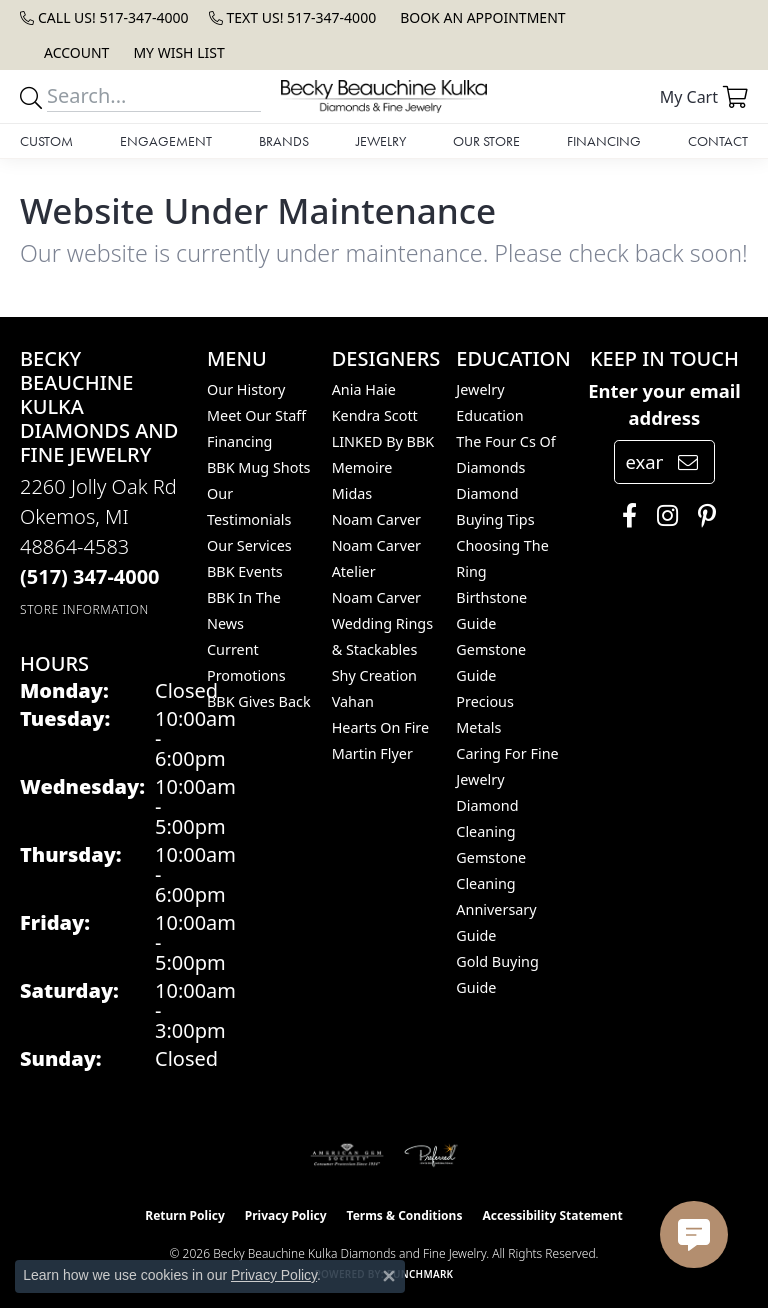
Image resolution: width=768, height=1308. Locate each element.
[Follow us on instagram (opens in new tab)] (662, 516)
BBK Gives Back (259, 701)
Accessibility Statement (552, 1215)
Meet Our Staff (256, 415)
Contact (718, 141)
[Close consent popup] (389, 1276)
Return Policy (185, 1215)
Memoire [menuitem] (362, 467)
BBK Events (245, 571)
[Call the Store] (90, 576)
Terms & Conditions (405, 1215)
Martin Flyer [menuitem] (372, 753)
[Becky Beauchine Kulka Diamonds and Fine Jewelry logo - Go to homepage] (383, 96)
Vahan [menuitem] (353, 701)
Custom (46, 141)
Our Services (249, 545)
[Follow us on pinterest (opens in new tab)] (702, 516)
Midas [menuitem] (352, 493)
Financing (604, 141)
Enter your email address (664, 404)
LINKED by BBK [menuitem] (383, 441)
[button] (74, 52)
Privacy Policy (286, 1215)
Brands (284, 141)
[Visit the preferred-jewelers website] (431, 1155)
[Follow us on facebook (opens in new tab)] (624, 516)
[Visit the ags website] (347, 1155)
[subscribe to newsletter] (688, 462)
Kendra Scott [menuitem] (375, 415)
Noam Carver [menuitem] (376, 519)
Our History (246, 389)
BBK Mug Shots (258, 467)
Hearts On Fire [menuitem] (380, 727)
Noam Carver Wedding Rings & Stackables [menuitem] (382, 623)
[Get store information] (84, 609)
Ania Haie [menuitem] (364, 389)
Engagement (166, 141)
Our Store (486, 141)
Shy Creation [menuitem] (374, 675)
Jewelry (381, 141)
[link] (104, 17)
